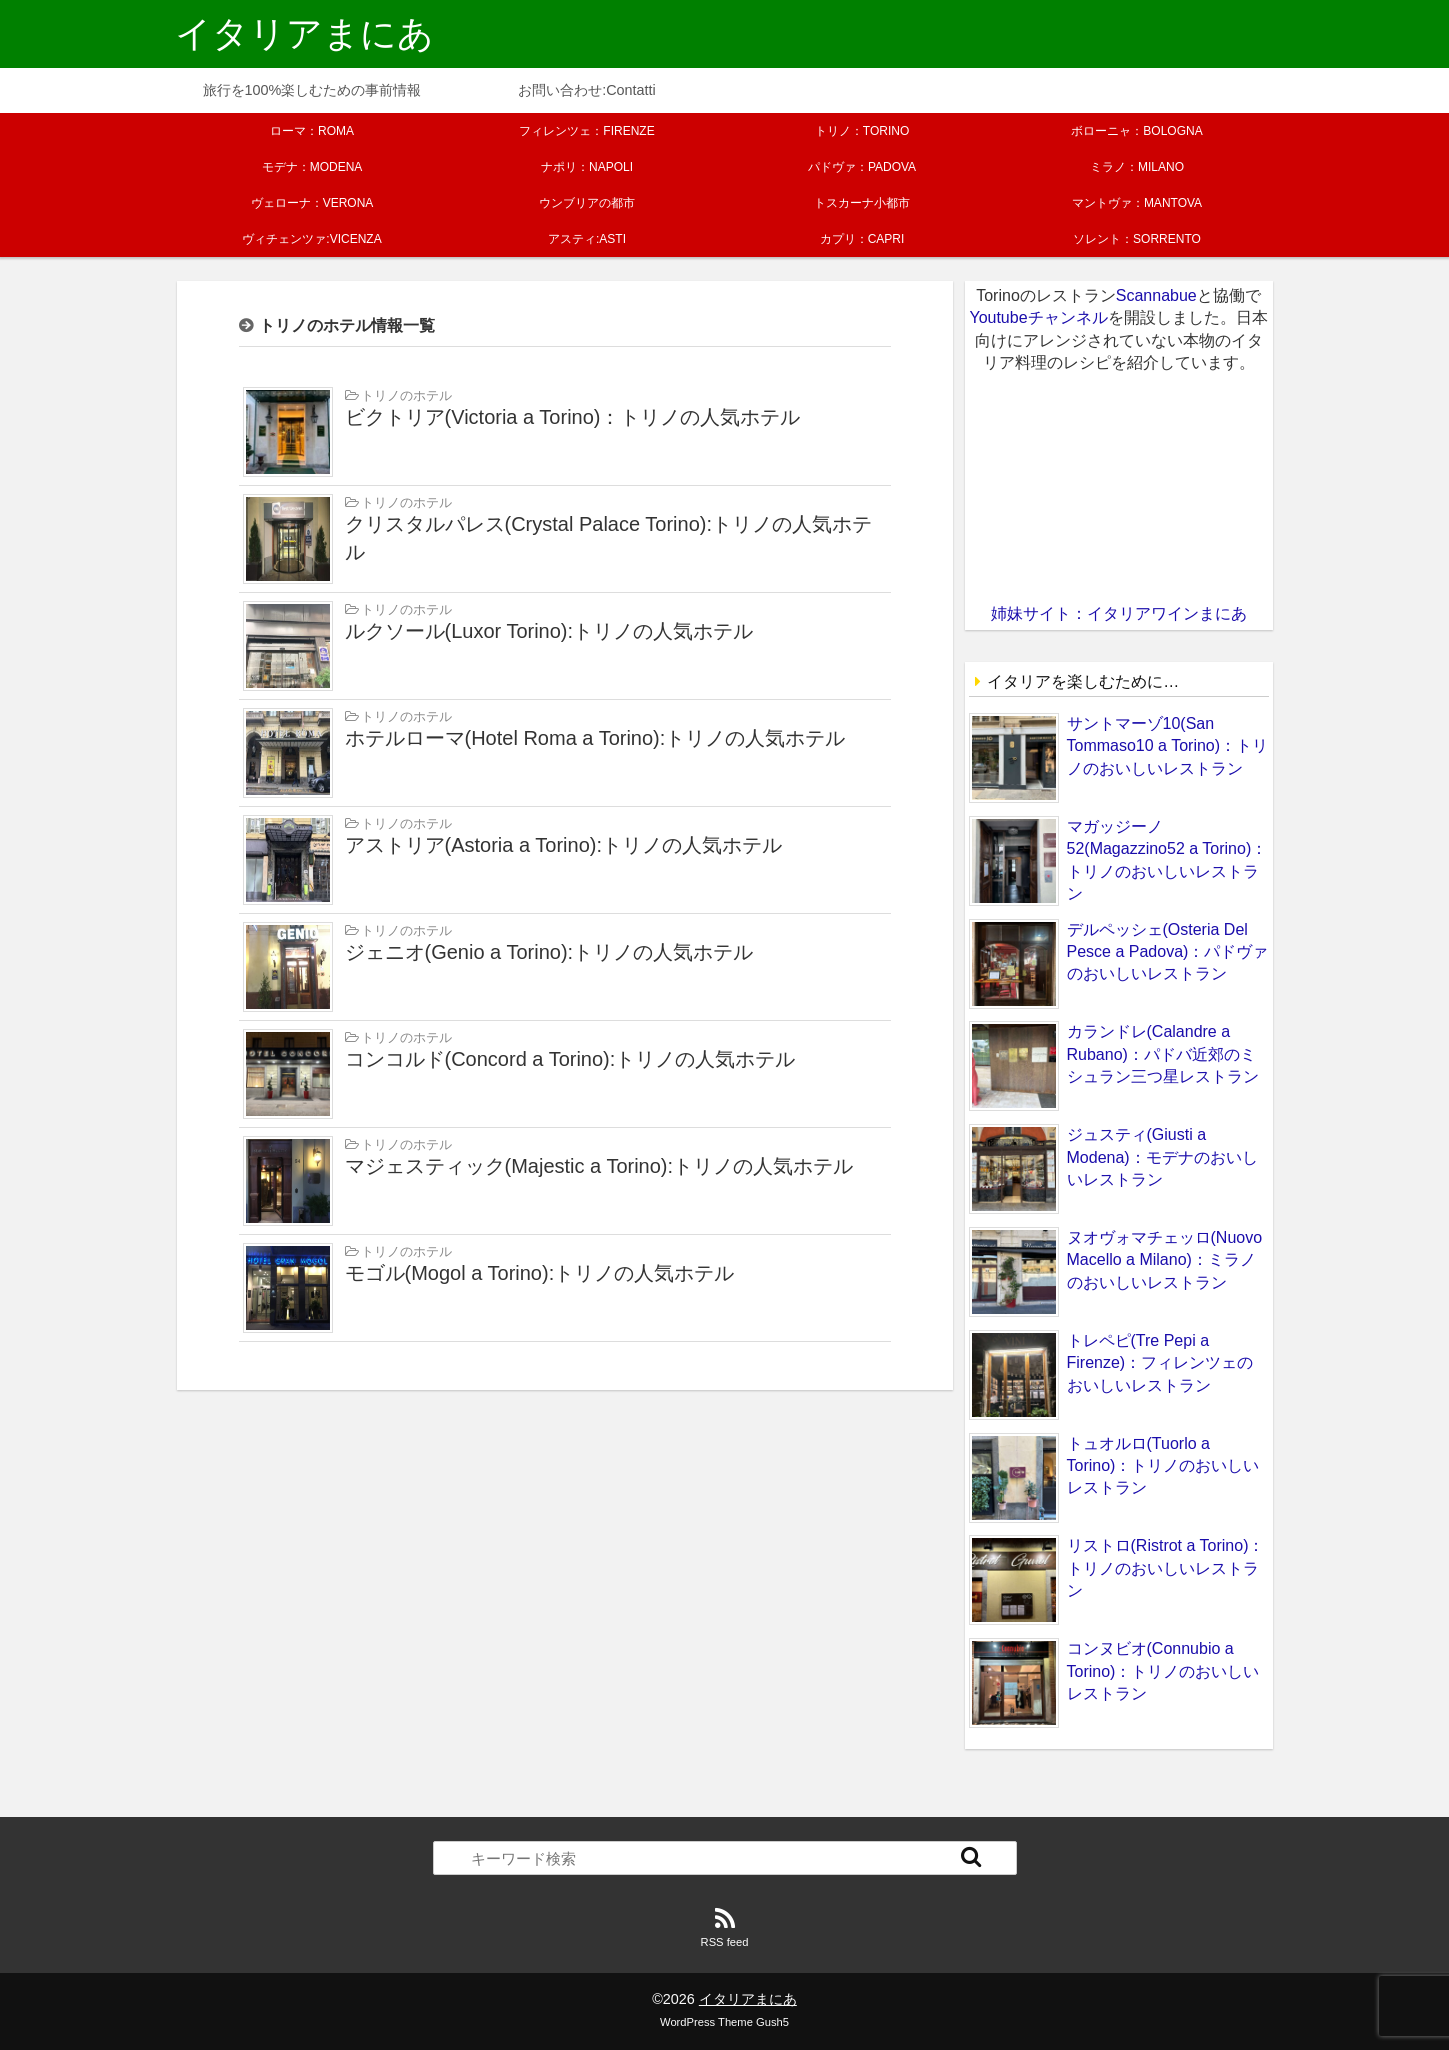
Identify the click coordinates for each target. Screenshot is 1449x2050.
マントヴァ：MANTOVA (1137, 203)
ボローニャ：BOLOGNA (1136, 131)
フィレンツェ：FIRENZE (586, 131)
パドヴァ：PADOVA (862, 167)
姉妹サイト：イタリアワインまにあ (1119, 613)
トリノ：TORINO (862, 131)
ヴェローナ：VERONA (312, 203)
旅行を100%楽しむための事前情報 (312, 90)
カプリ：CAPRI (862, 239)
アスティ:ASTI (587, 239)
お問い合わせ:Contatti (587, 90)
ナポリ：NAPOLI (587, 167)
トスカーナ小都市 (862, 203)
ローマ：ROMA (312, 131)
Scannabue (1156, 295)
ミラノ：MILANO (1137, 167)
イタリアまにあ (304, 33)
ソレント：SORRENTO (1137, 239)
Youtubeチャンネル (1038, 317)
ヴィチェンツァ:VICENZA (311, 239)
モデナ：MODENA (312, 167)
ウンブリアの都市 (587, 203)
